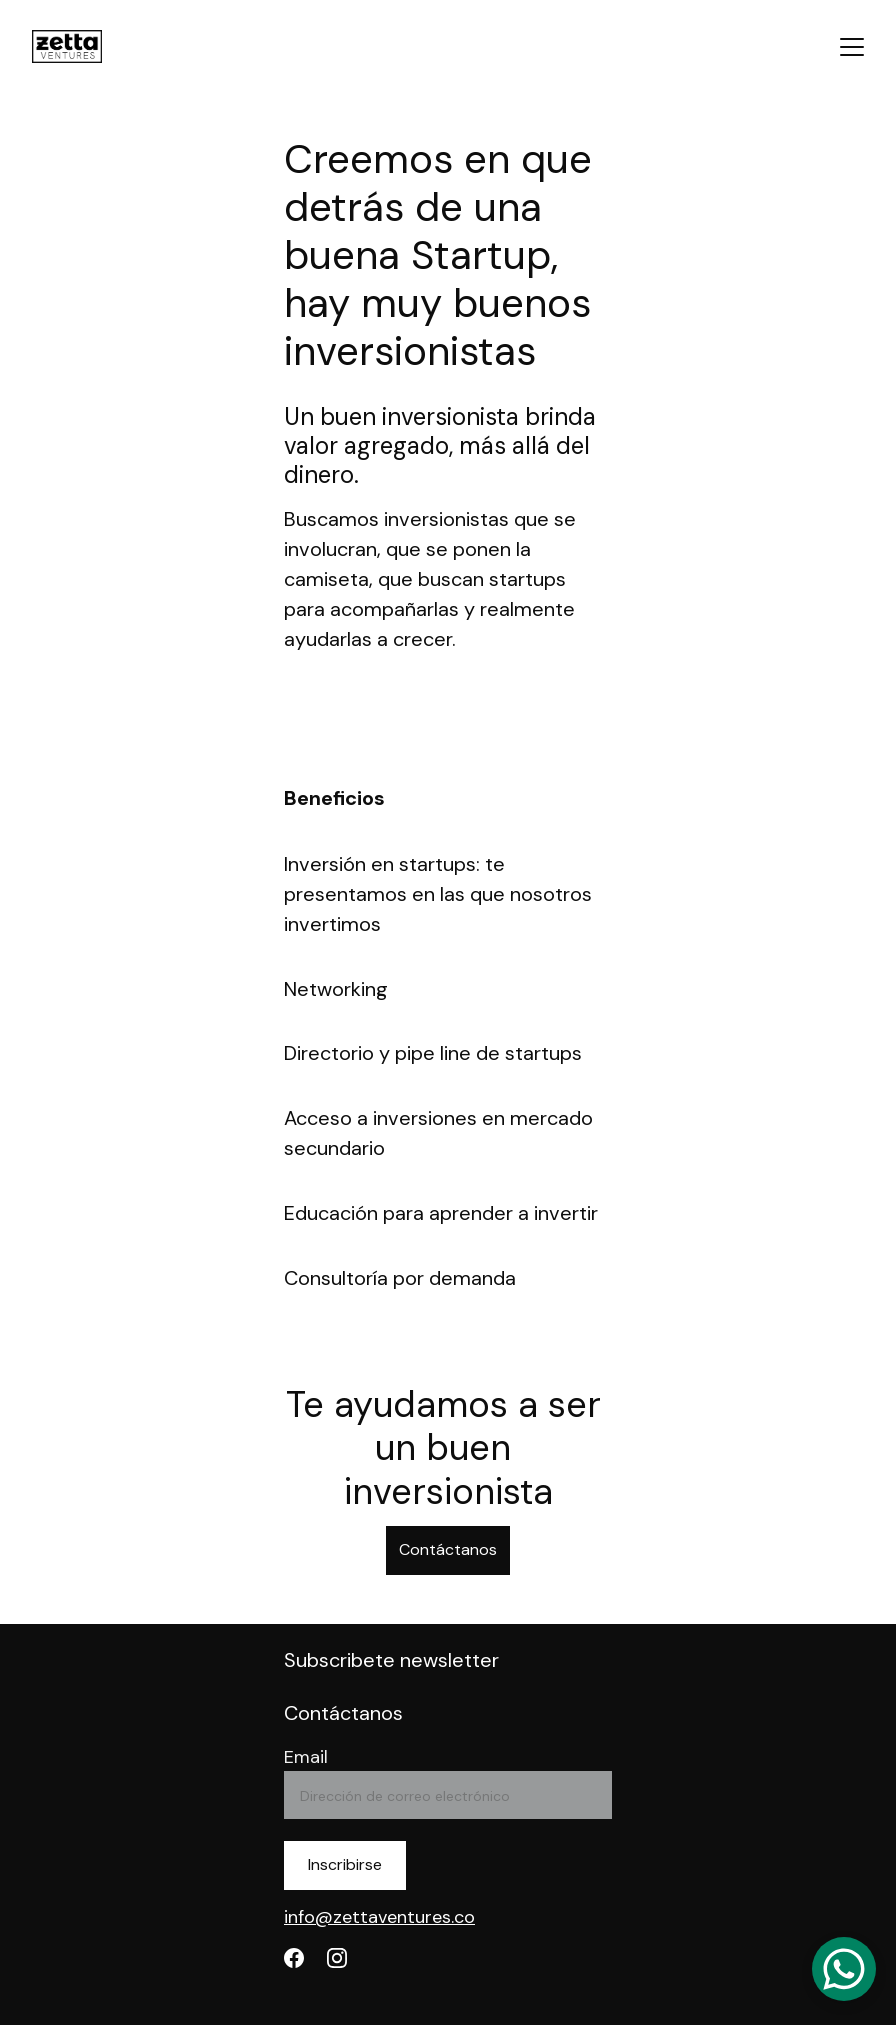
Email (306, 1757)
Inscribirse (345, 1864)
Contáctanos (448, 1549)
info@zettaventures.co (379, 1917)
